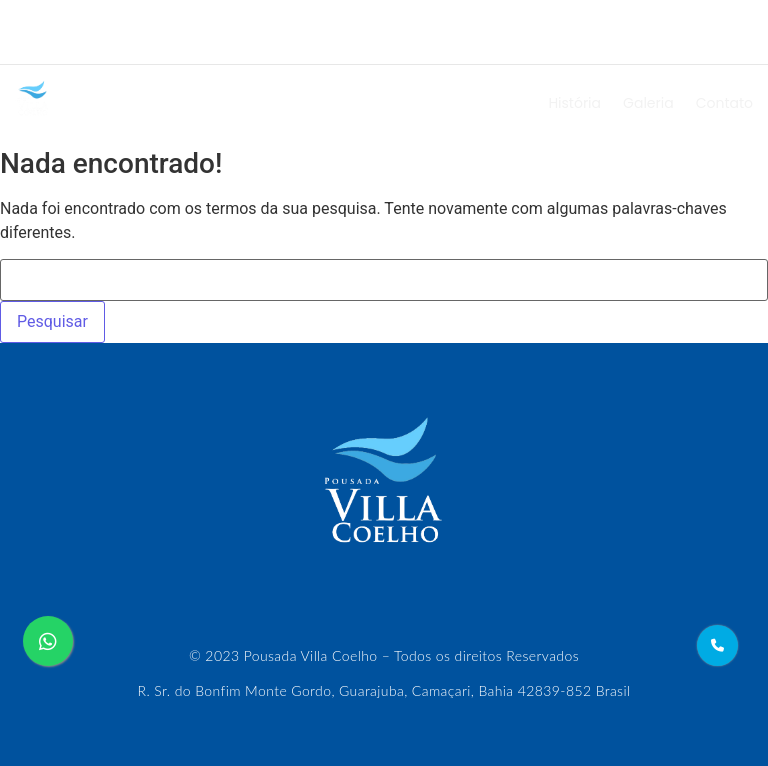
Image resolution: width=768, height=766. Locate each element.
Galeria (648, 103)
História (574, 103)
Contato (724, 103)
